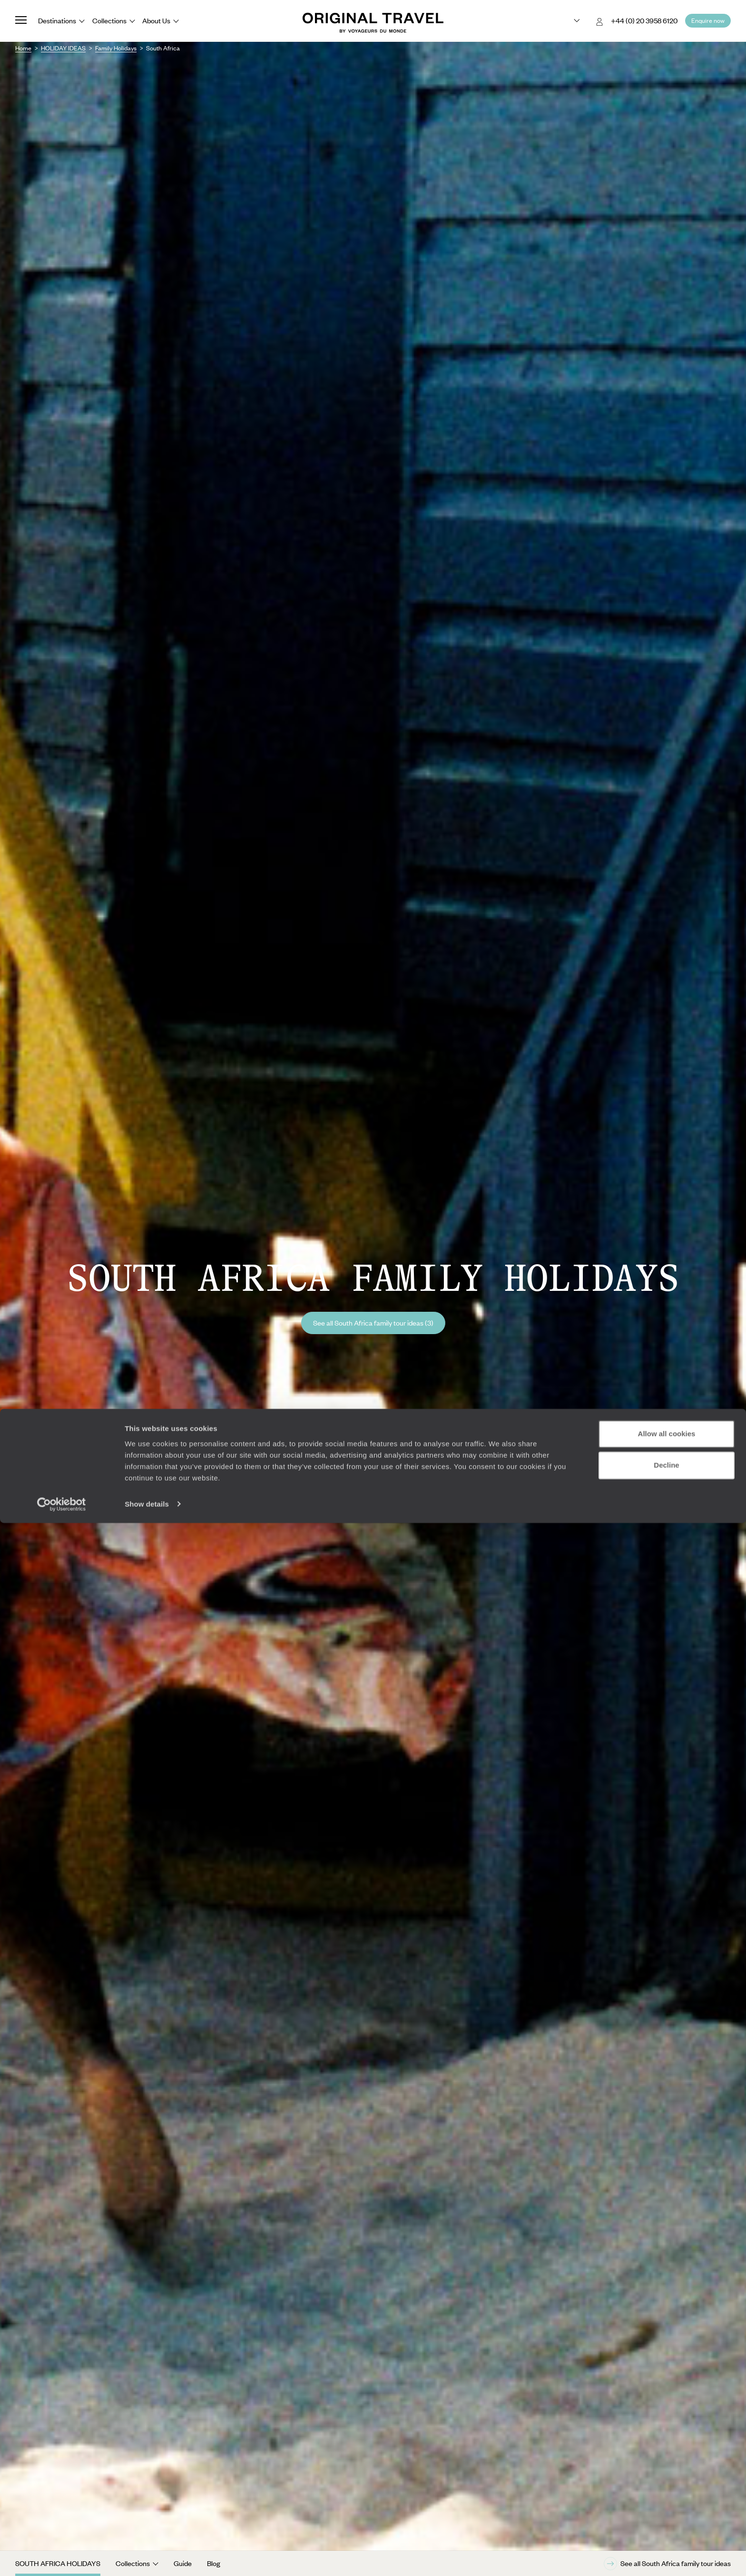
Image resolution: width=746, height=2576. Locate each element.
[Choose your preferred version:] (569, 21)
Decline (666, 2518)
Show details (147, 2557)
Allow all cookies (667, 2487)
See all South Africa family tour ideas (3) (373, 1322)
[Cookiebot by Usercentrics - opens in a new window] (61, 2557)
